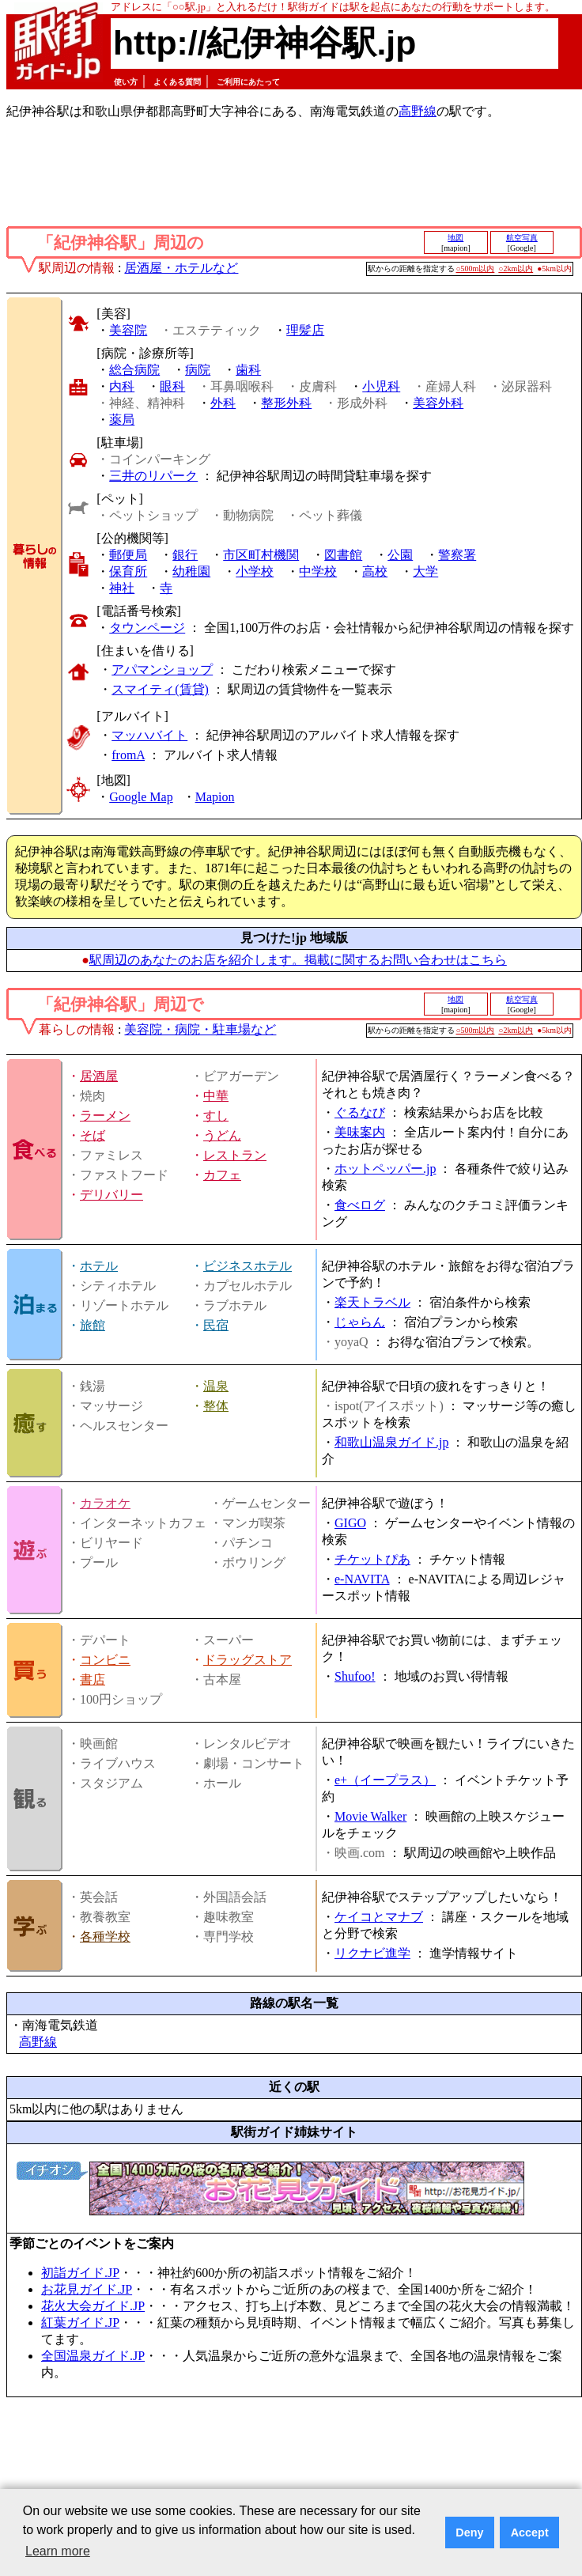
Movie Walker (370, 1816)
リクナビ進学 (372, 1953)
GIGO (350, 1523)
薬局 (121, 419)
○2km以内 (515, 268)
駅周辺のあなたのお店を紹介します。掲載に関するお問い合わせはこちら (298, 959)
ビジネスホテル (247, 1266)
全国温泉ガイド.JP (93, 2355)
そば (92, 1135)
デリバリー (111, 1194)
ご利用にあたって (248, 82)
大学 (425, 571)
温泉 (216, 1386)
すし (216, 1115)
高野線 (417, 111)
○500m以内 (475, 268)
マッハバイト (149, 735)
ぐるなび (359, 1112)
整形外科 (286, 403)
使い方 (126, 82)
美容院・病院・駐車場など (200, 1029)
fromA (128, 755)
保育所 (128, 571)
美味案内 (359, 1132)
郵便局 (128, 555)
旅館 (92, 1325)
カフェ (222, 1175)
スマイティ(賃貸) (160, 689)
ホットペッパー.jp (385, 1168)
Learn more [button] (57, 2551)
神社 (121, 588)
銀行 (185, 555)
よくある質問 (177, 82)
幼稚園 (191, 571)
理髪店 (305, 330)
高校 (374, 571)
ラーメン (105, 1115)
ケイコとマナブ (378, 1916)
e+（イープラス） (385, 1780)
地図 (455, 237)
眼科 (172, 386)
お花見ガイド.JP (86, 2289)
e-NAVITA (362, 1579)
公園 (400, 555)
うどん (222, 1135)
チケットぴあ (372, 1559)
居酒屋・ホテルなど (181, 267)
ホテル (99, 1266)
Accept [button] (530, 2532)
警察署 (457, 555)
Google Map (140, 797)
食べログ (359, 1205)
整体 (216, 1406)
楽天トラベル (372, 1302)
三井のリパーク (153, 475)
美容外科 (438, 403)
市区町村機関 (261, 555)
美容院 (128, 330)
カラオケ (105, 1503)
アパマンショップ (162, 669)
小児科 (381, 386)
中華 (216, 1096)
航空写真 (522, 237)
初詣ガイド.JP (80, 2272)
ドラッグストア (247, 1659)
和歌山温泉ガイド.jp (391, 1442)
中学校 (318, 571)
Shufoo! (355, 1676)
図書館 (343, 555)
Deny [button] (469, 2532)
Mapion (215, 797)
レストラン (234, 1155)
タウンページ (147, 627)
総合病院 (134, 369)
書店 (92, 1679)
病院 (197, 369)
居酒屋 (99, 1076)
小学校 (255, 571)
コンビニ (105, 1659)
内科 (121, 386)
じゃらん (359, 1322)
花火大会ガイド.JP (93, 2306)
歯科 (248, 369)
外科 (223, 403)
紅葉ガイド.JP (80, 2322)
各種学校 (105, 1936)
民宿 (216, 1325)
